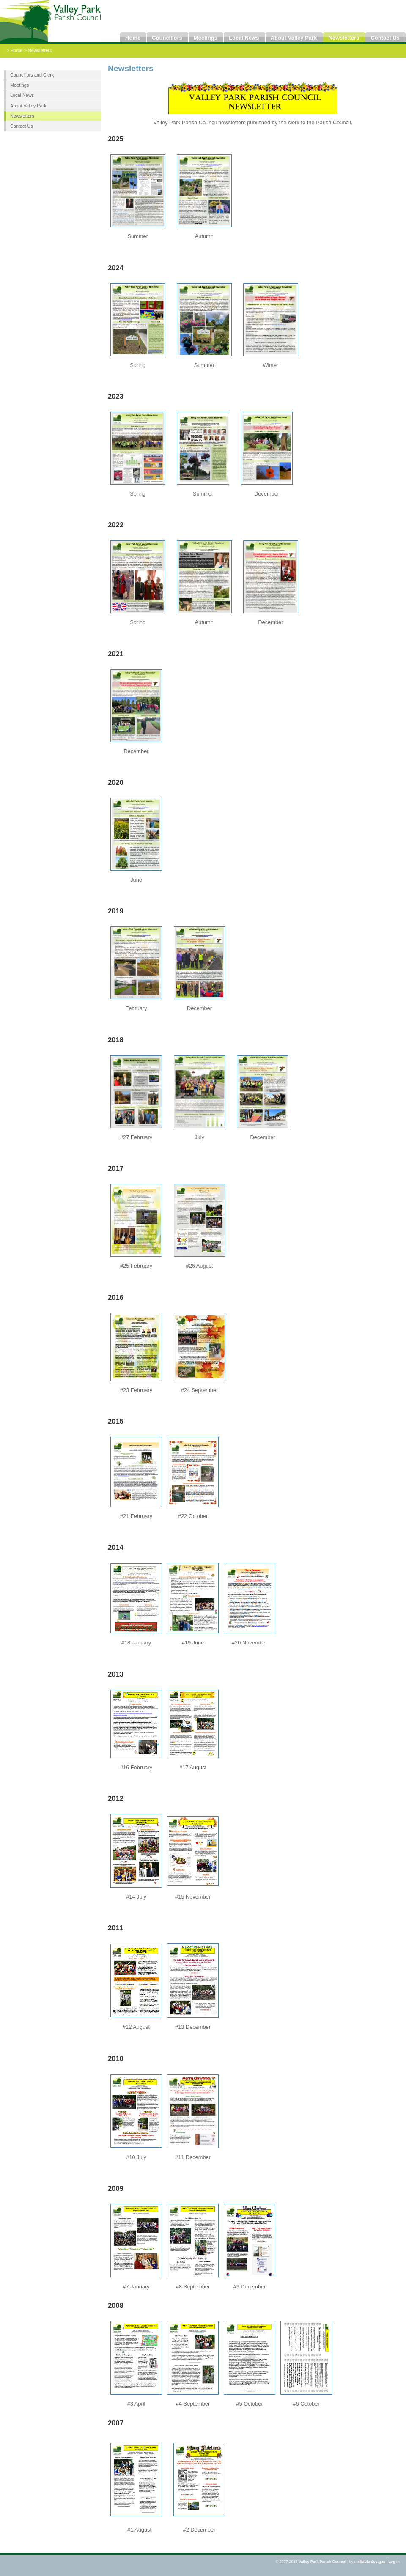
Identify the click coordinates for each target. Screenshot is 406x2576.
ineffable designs (369, 2562)
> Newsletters (38, 50)
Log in (394, 2562)
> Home (15, 50)
